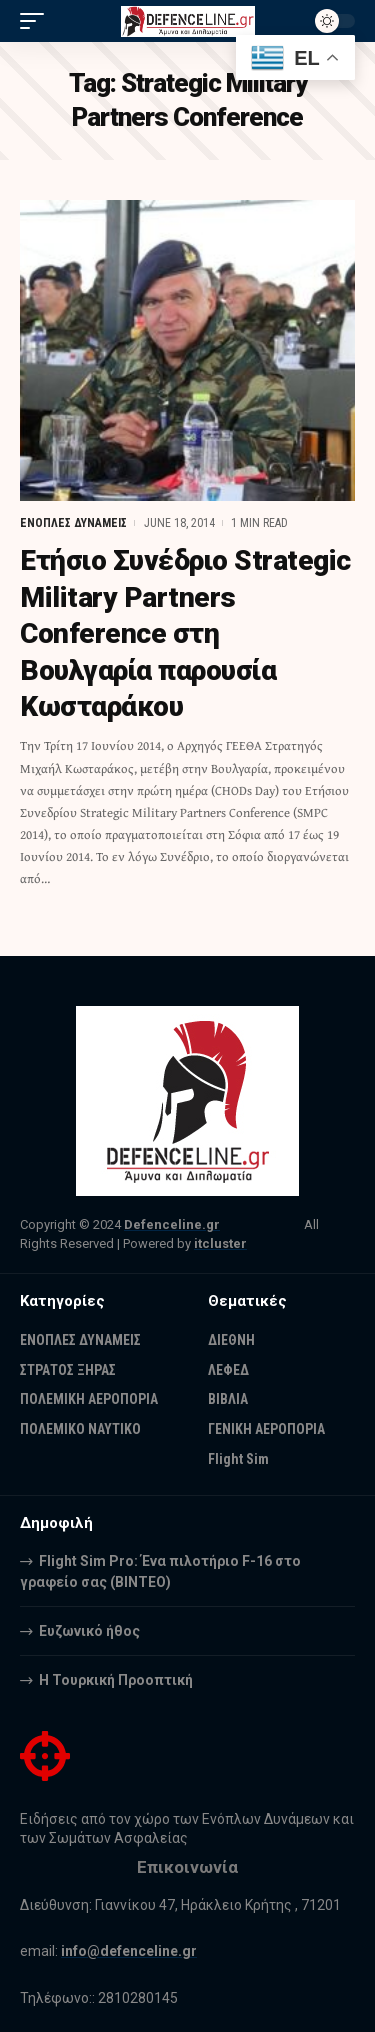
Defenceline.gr (172, 1224)
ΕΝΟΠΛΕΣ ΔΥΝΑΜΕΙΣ (73, 523)
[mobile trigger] (37, 21)
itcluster (220, 1243)
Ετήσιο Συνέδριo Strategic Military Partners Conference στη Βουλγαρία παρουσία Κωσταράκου (185, 633)
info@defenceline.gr (129, 1951)
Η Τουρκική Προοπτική (116, 1680)
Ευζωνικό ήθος (89, 1631)
